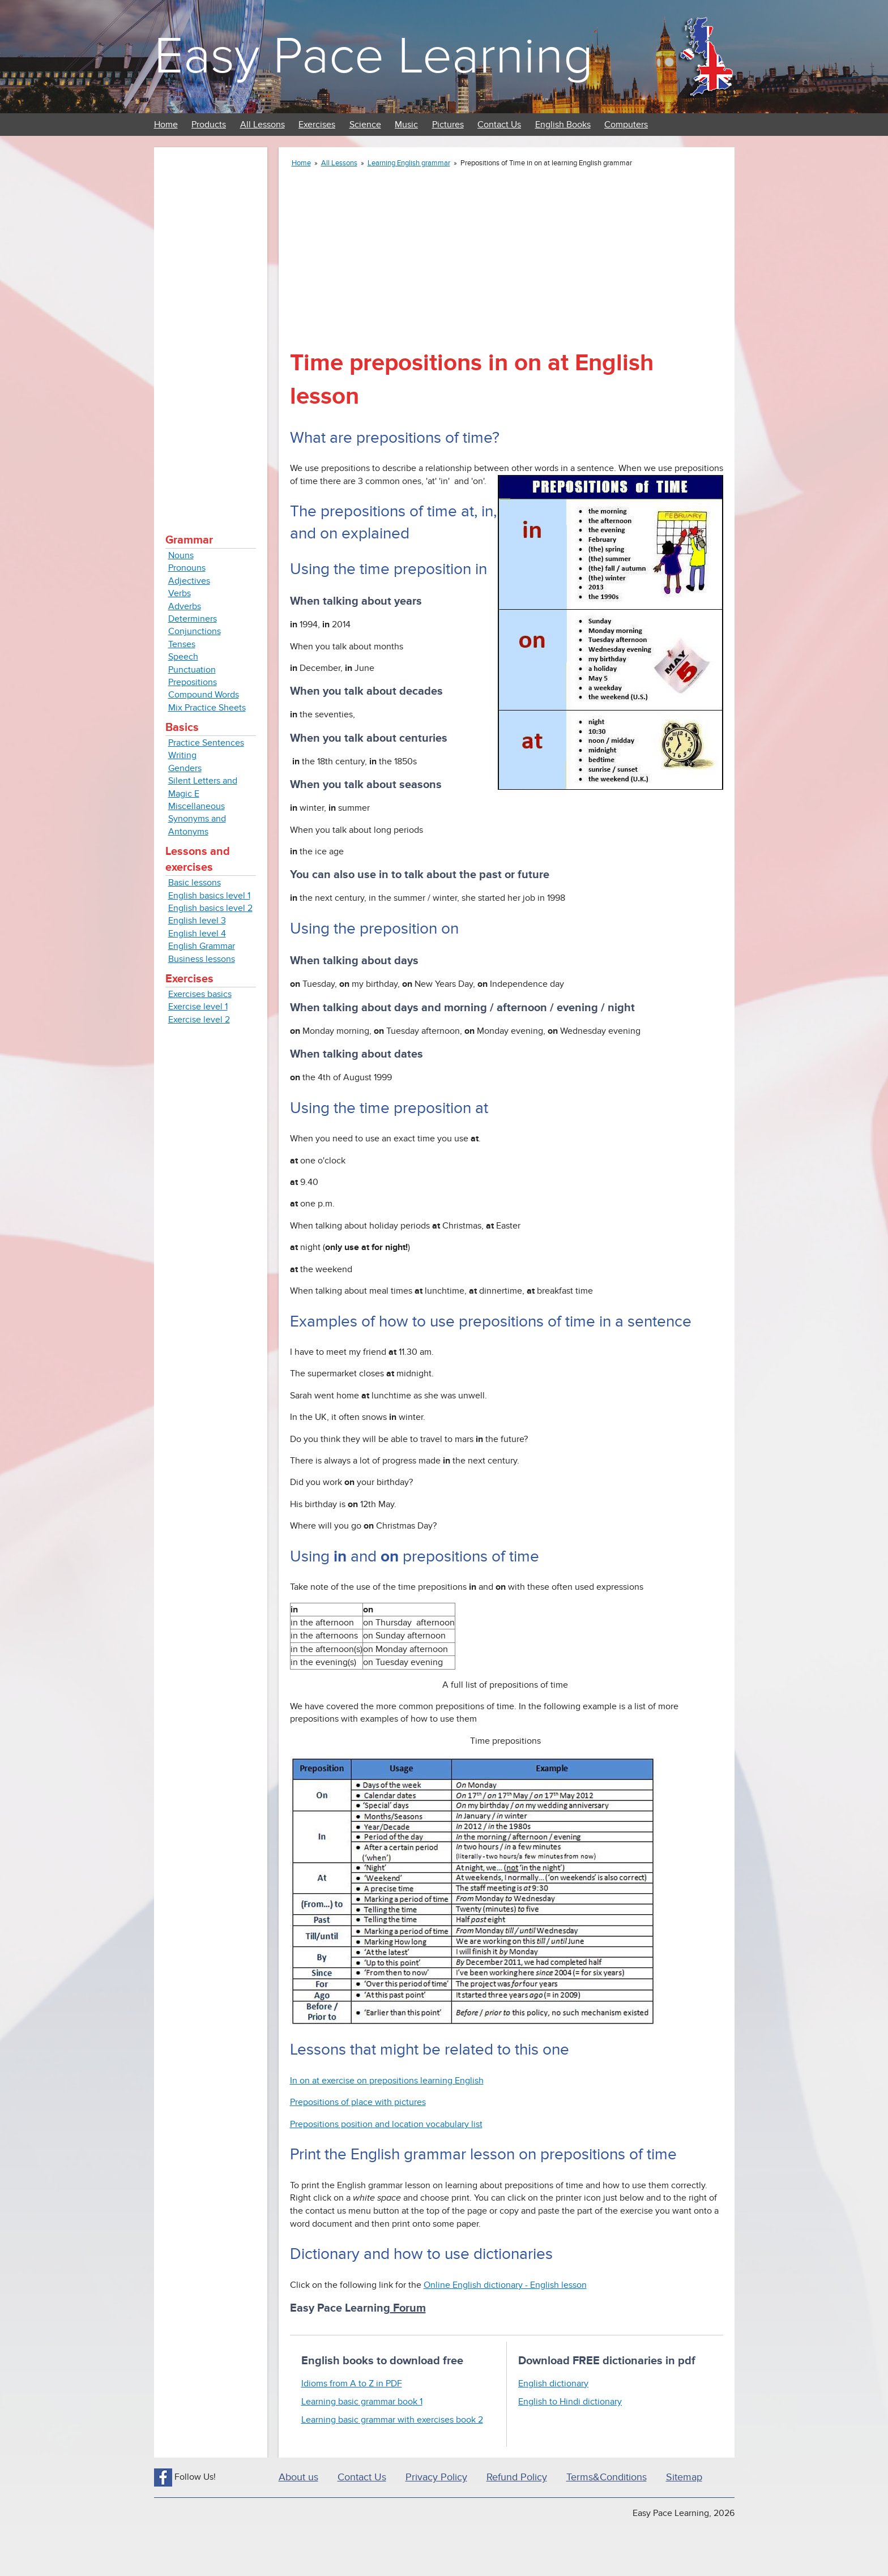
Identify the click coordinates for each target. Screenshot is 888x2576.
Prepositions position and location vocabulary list (386, 2124)
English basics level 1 (209, 895)
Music (406, 124)
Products (208, 124)
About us (298, 2477)
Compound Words (203, 694)
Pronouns (187, 568)
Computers (626, 124)
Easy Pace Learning (373, 56)
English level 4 (197, 933)
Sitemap (684, 2477)
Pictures (448, 124)
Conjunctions (194, 631)
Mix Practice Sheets (207, 707)
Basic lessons (194, 882)
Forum (408, 2308)
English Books (563, 124)
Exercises (316, 124)
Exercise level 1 (198, 1006)
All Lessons (262, 124)
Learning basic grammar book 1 (361, 2401)
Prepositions (192, 682)
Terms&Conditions (606, 2477)
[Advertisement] (210, 328)
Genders (185, 768)
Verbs (179, 593)
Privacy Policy (436, 2477)
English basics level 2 (210, 908)
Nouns (181, 555)
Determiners (192, 618)
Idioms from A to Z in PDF (351, 2383)
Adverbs (184, 606)
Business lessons (201, 959)
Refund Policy (516, 2477)
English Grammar (201, 946)
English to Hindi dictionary (570, 2401)
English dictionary (553, 2383)
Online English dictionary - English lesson (505, 2285)
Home (166, 124)
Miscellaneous (196, 806)
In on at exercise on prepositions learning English (387, 2080)
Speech (183, 656)
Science (365, 124)
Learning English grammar (409, 163)
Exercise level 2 (199, 1019)
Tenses (181, 644)
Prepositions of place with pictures (358, 2102)
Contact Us (499, 124)
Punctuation (192, 669)
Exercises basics (200, 994)
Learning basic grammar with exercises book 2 (392, 2419)
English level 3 (197, 920)
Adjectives (189, 581)
